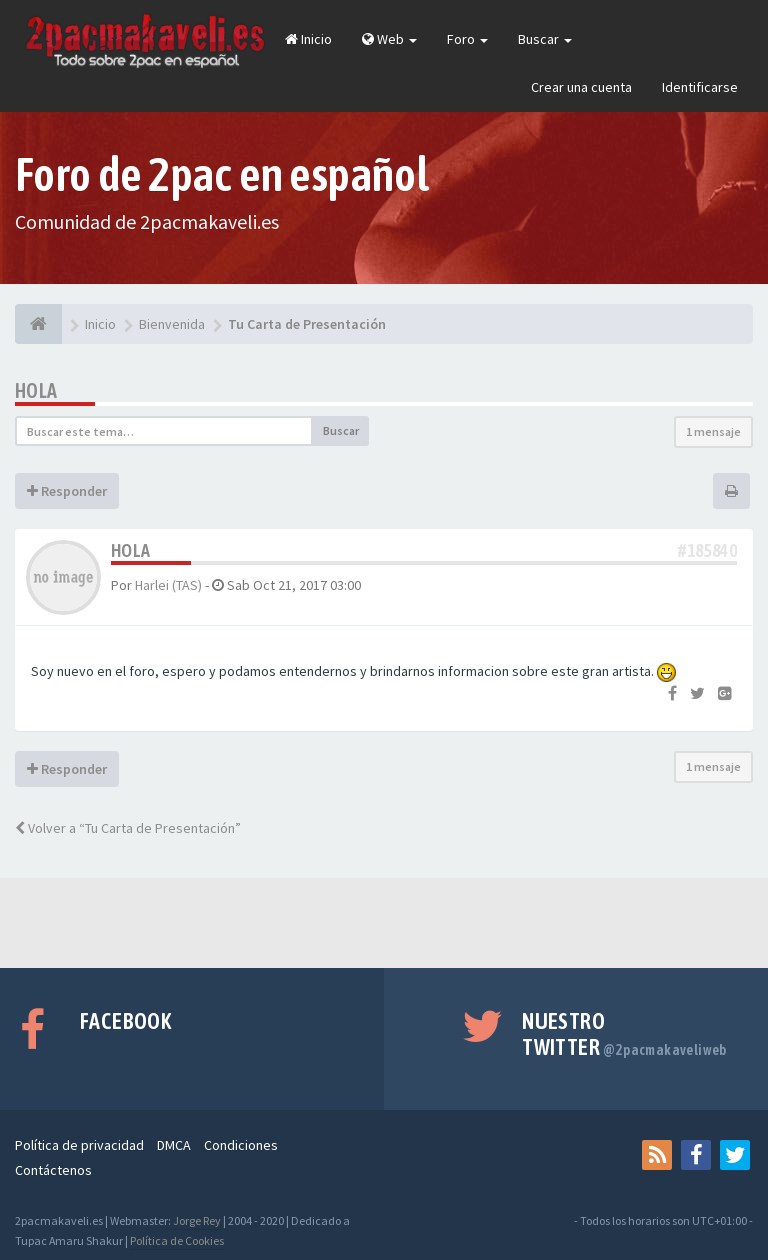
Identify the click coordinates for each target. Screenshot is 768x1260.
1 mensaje (713, 431)
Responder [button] (67, 491)
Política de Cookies (177, 1240)
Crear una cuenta (581, 87)
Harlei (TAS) (168, 585)
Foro (467, 39)
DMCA (174, 1145)
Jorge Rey (197, 1220)
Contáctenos (53, 1170)
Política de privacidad (79, 1145)
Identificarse (700, 87)
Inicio (308, 39)
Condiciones (241, 1145)
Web (389, 39)
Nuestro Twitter (624, 1034)
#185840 (707, 550)
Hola (36, 390)
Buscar (545, 39)
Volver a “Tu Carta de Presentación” (128, 828)
